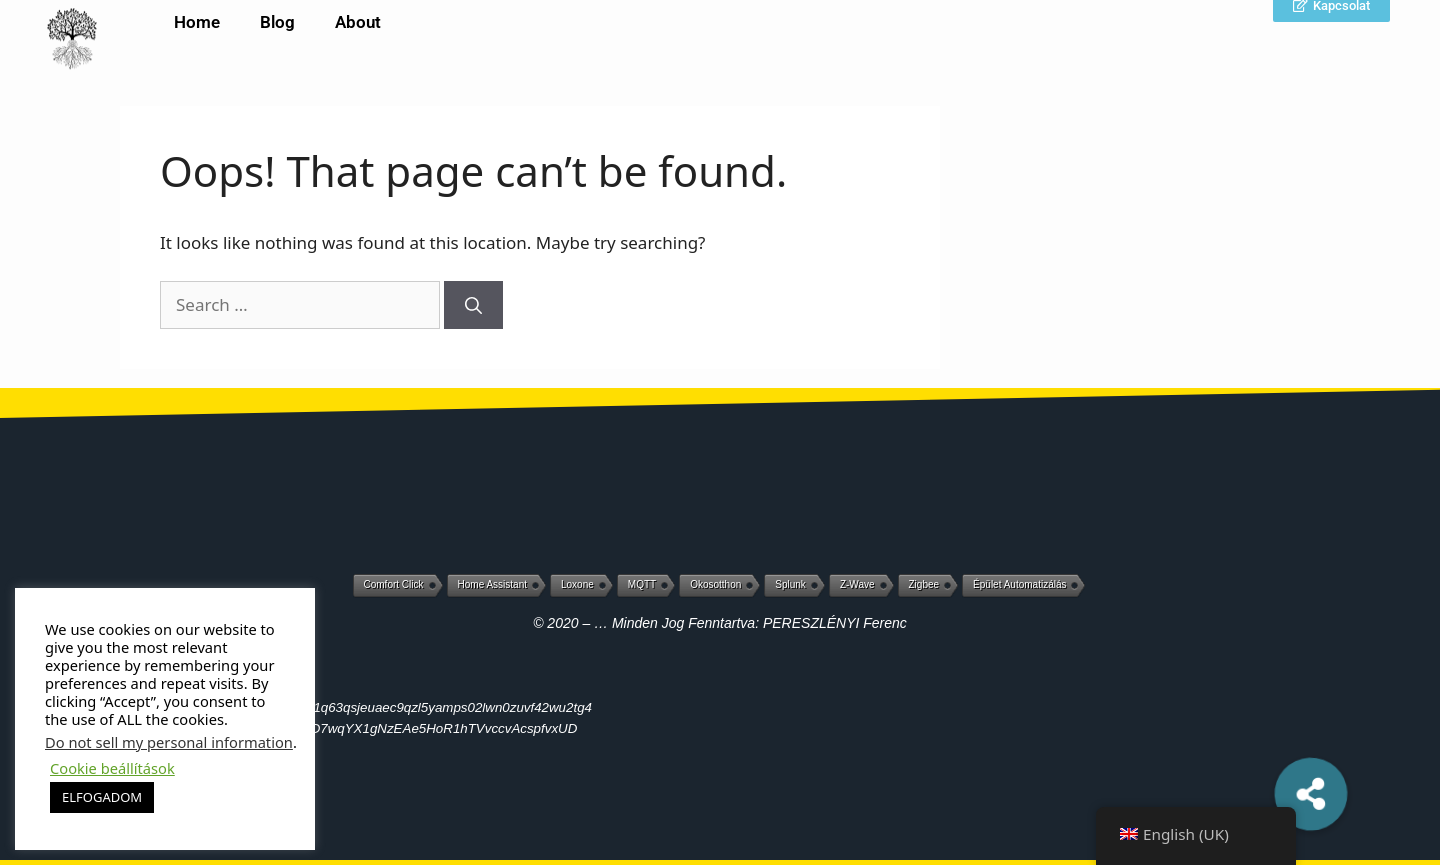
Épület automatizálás (1019, 584)
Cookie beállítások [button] (112, 768)
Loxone (577, 584)
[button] (1311, 793)
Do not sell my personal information (169, 742)
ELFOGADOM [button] (102, 797)
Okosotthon (715, 584)
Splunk (790, 584)
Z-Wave (857, 584)
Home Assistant (492, 584)
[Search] (473, 305)
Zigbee (924, 584)
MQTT (642, 584)
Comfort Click (394, 584)
